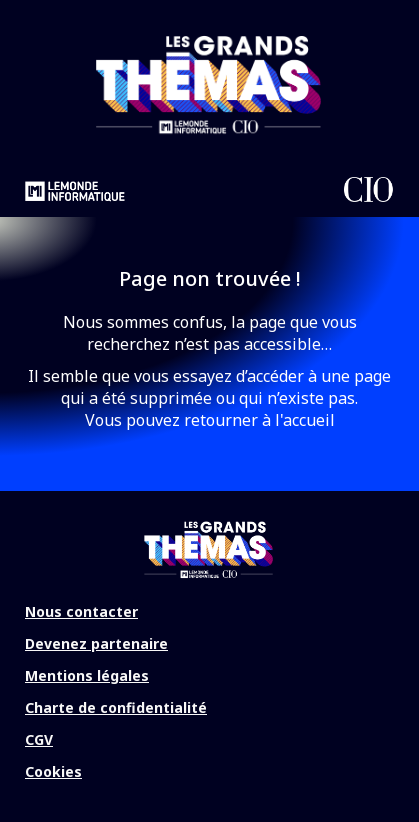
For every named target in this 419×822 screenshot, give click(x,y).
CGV (39, 739)
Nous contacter (81, 611)
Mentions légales (87, 675)
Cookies (53, 771)
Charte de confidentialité (116, 707)
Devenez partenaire (96, 643)
